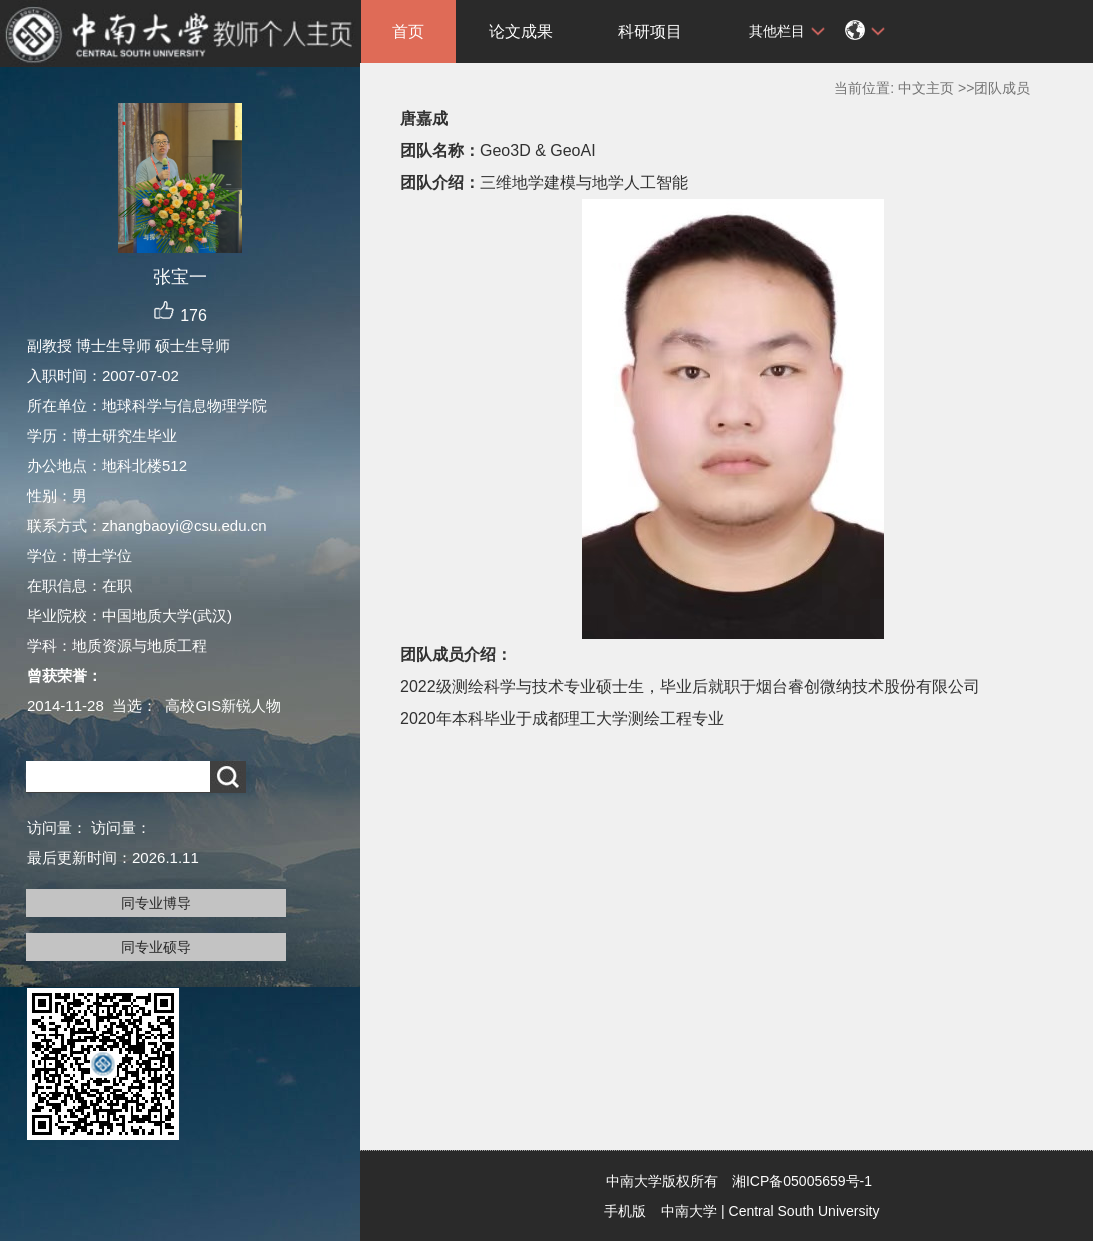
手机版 (625, 1211)
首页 (408, 31)
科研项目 (650, 31)
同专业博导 (156, 903)
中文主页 (926, 88)
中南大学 (689, 1211)
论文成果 (521, 31)
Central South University (804, 1211)
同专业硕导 (156, 947)
